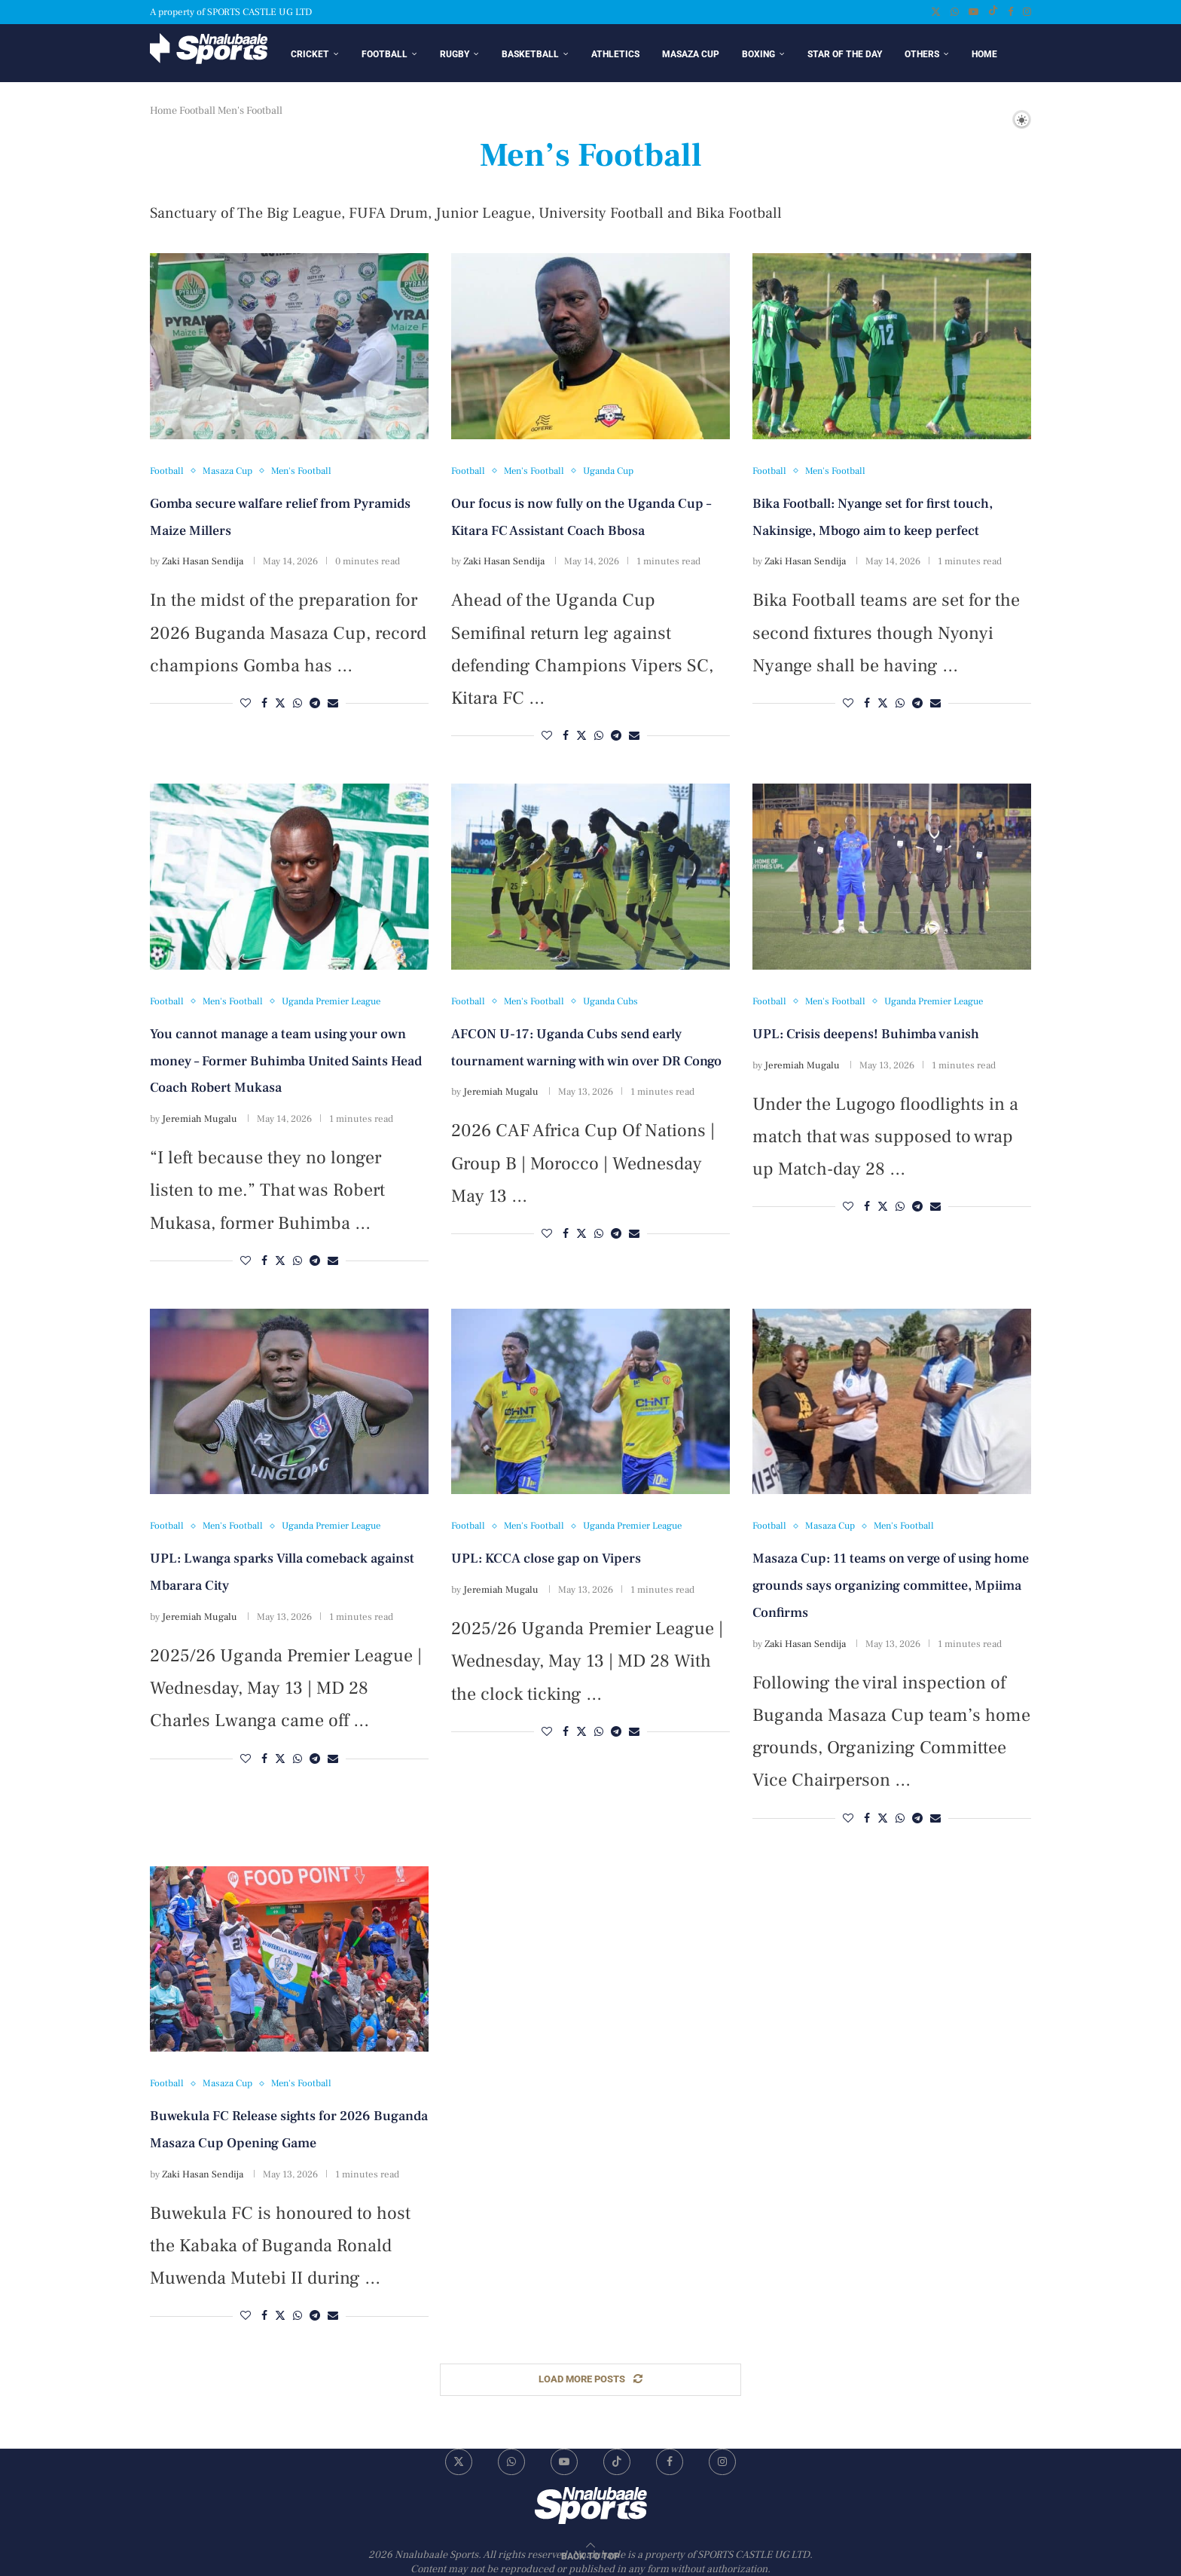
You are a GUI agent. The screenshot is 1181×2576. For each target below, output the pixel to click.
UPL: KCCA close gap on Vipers (546, 1560)
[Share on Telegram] (315, 706)
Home (984, 54)
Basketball (530, 54)
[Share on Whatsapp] (297, 706)
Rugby (454, 54)
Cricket (310, 54)
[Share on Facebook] (264, 706)
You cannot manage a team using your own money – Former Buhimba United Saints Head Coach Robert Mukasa (286, 1063)
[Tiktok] (993, 12)
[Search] (995, 120)
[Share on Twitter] (280, 706)
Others (922, 54)
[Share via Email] (333, 706)
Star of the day (844, 54)
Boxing (758, 54)
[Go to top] (590, 2557)
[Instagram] (1027, 12)
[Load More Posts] (590, 2381)
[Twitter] (936, 12)
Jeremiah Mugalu (199, 1121)
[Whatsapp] (955, 12)
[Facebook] (1010, 12)
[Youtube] (973, 12)
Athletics (615, 54)
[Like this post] (245, 706)
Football (384, 54)
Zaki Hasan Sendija (202, 564)
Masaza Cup (690, 54)
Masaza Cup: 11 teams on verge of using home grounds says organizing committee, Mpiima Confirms (890, 1588)
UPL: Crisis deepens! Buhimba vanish (865, 1035)
